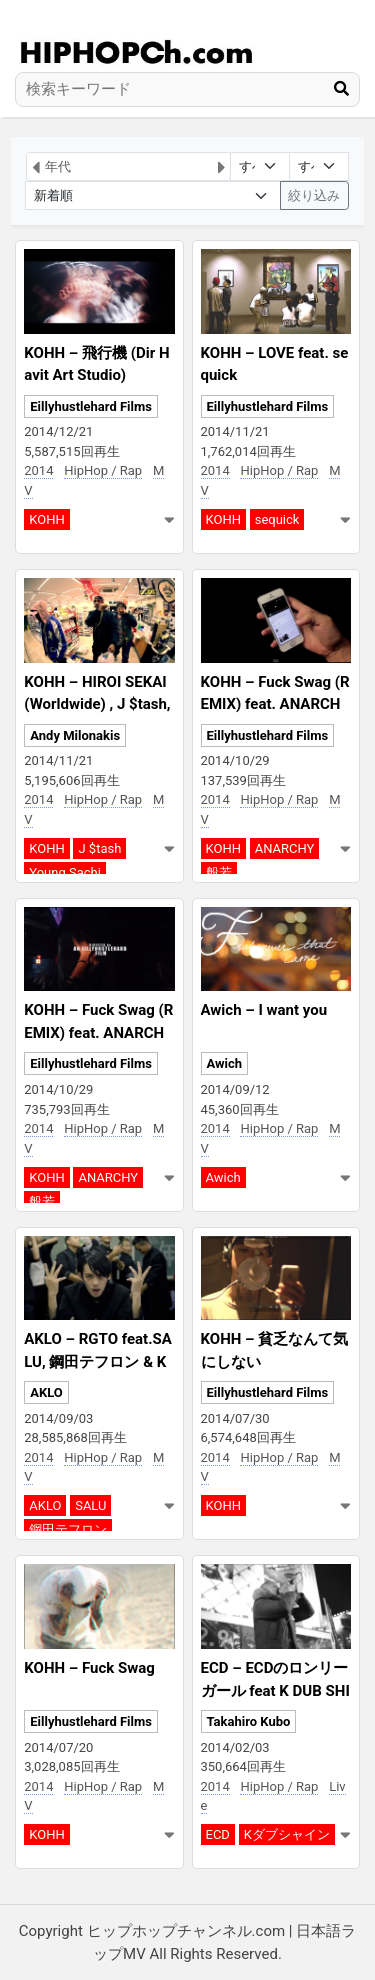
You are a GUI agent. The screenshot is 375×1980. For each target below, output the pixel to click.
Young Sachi (65, 872)
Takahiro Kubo (249, 1721)
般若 (219, 872)
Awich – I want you (264, 1010)
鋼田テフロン (68, 1529)
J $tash (99, 848)
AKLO (46, 1392)
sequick (277, 519)
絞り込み (314, 195)
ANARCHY (285, 848)
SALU (90, 1505)
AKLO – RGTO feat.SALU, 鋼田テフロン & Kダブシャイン (98, 1361)
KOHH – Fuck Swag (89, 1668)
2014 (38, 470)
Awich (225, 1063)
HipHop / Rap (103, 470)
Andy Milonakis (75, 735)
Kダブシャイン (287, 1834)
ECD (218, 1834)
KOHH (46, 519)
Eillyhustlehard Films (91, 406)
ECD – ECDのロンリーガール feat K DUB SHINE (275, 1690)
